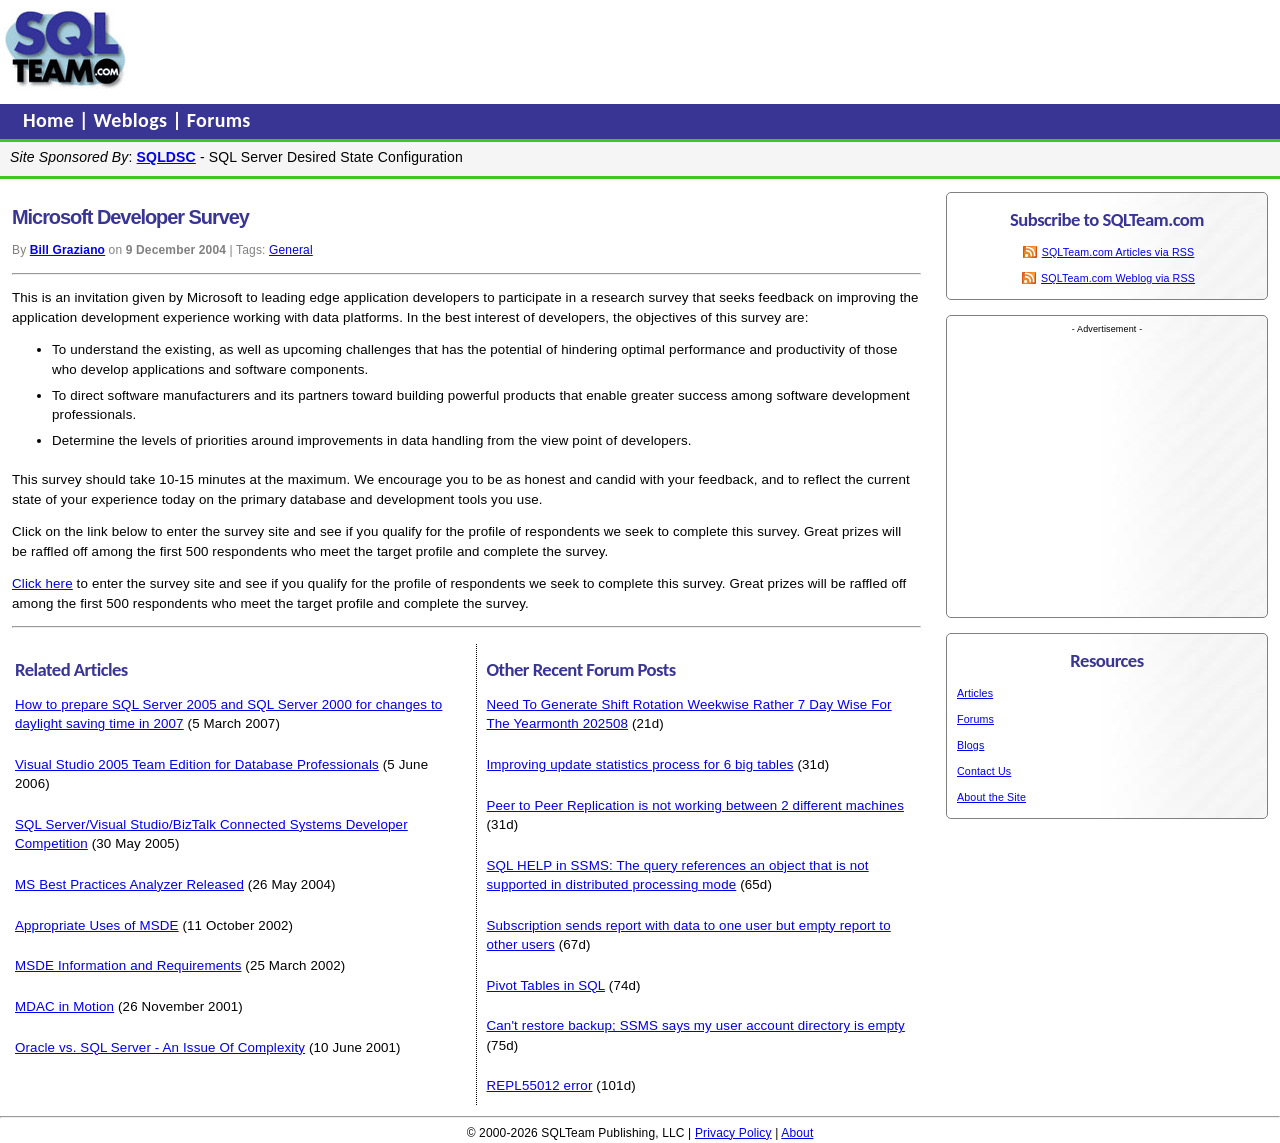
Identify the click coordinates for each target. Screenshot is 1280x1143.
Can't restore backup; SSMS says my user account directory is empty (696, 1025)
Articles (975, 693)
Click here (42, 583)
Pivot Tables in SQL (546, 985)
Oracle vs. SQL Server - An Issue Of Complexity (160, 1047)
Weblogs (133, 120)
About (797, 1133)
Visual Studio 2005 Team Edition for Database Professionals (197, 764)
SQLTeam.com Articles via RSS (1118, 252)
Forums (219, 120)
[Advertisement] (513, 49)
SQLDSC (166, 157)
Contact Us (984, 771)
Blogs (970, 745)
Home (51, 120)
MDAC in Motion (64, 1006)
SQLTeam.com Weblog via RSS (1118, 278)
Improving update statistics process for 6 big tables (640, 764)
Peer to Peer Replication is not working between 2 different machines (695, 805)
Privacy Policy (733, 1133)
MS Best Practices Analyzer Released (129, 884)
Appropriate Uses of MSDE (97, 925)
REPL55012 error (540, 1085)
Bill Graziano (67, 250)
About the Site (991, 797)
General (291, 250)
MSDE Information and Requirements (128, 965)
